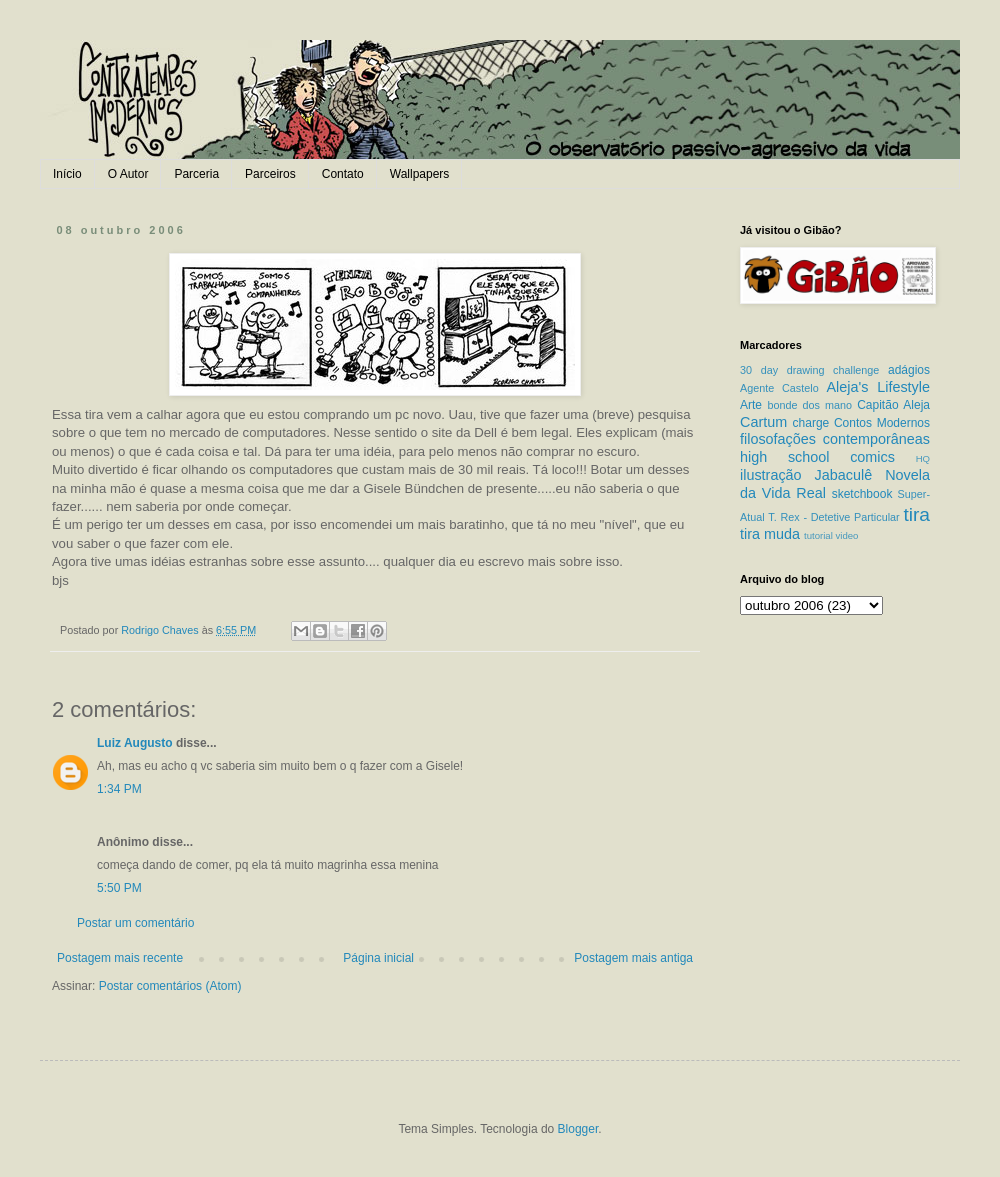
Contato (343, 174)
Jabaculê (844, 475)
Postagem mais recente (120, 958)
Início (67, 174)
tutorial (818, 535)
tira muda (770, 534)
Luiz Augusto (135, 743)
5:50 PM (119, 888)
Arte (751, 405)
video (846, 535)
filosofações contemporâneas (835, 439)
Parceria (196, 174)
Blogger (578, 1129)
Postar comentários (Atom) (170, 986)
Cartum (763, 422)
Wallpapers (420, 174)
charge (811, 423)
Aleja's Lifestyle (878, 387)
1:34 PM (119, 789)
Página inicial (378, 958)
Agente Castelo (779, 388)
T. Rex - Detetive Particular (833, 517)
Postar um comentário (135, 923)
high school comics (817, 457)
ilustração (771, 475)
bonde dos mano (809, 405)
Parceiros (270, 174)
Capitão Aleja (893, 405)
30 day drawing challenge (809, 370)
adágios (909, 370)
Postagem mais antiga (633, 958)
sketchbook (862, 494)
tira (916, 514)
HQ (923, 458)
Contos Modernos (882, 423)
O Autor (128, 174)
